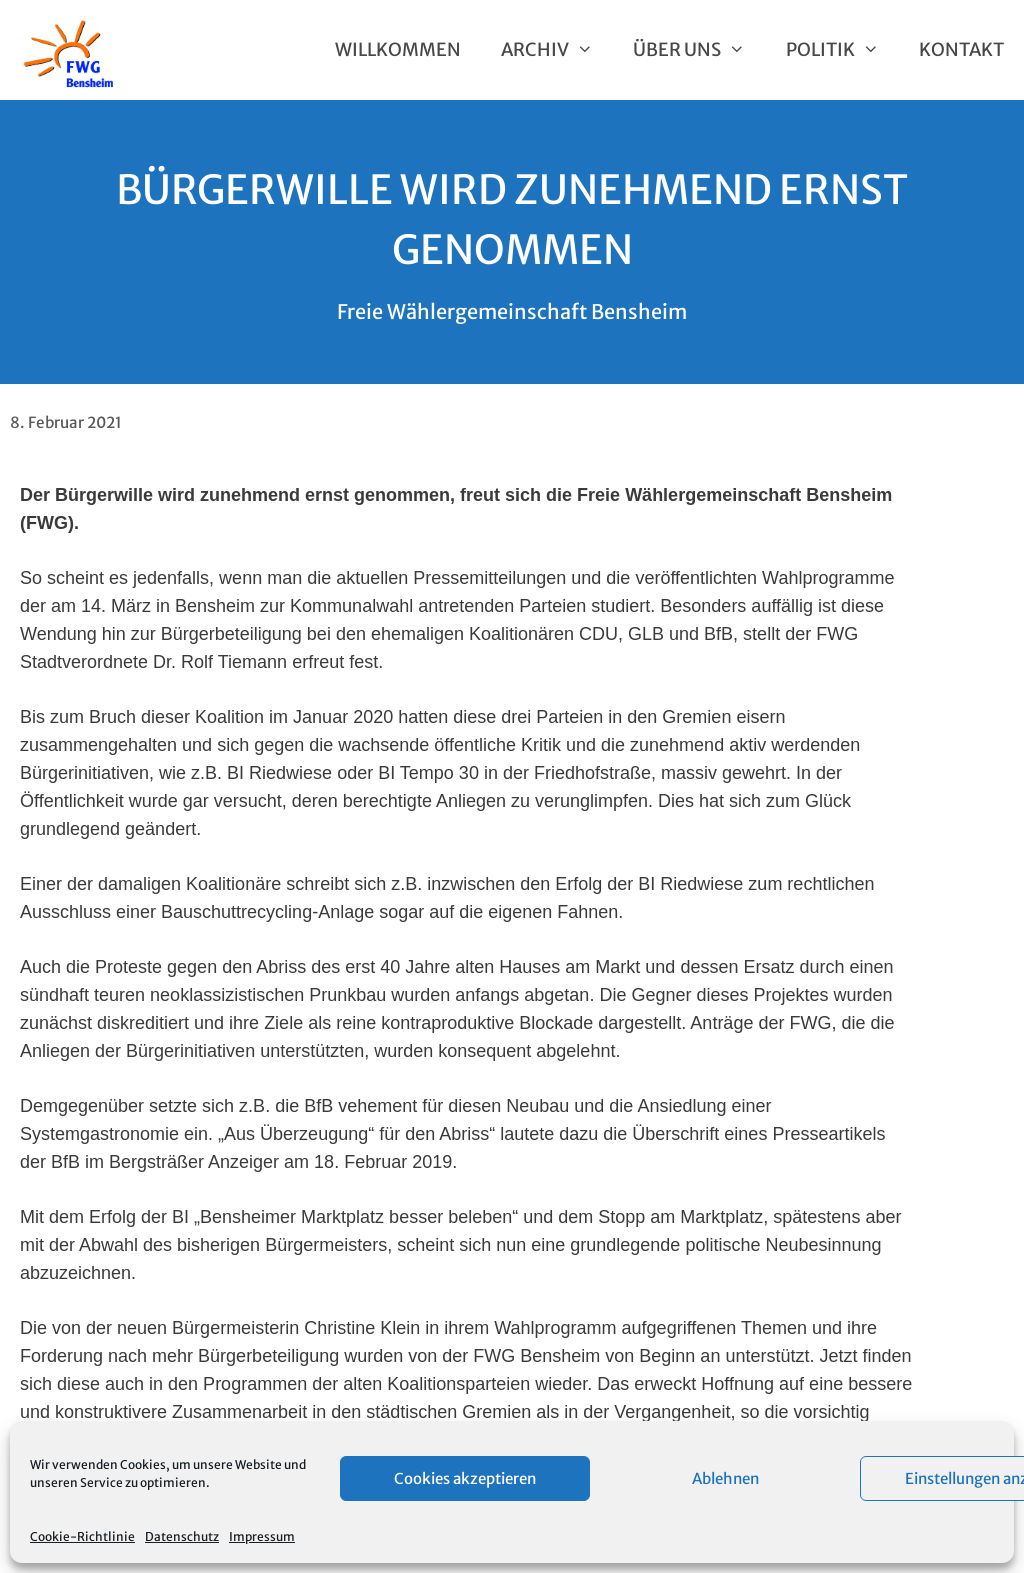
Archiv (557, 50)
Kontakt (961, 49)
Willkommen (398, 49)
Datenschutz (182, 1536)
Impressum (262, 1536)
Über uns (699, 50)
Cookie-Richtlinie (82, 1536)
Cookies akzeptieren (465, 1478)
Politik (842, 50)
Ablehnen (725, 1478)
